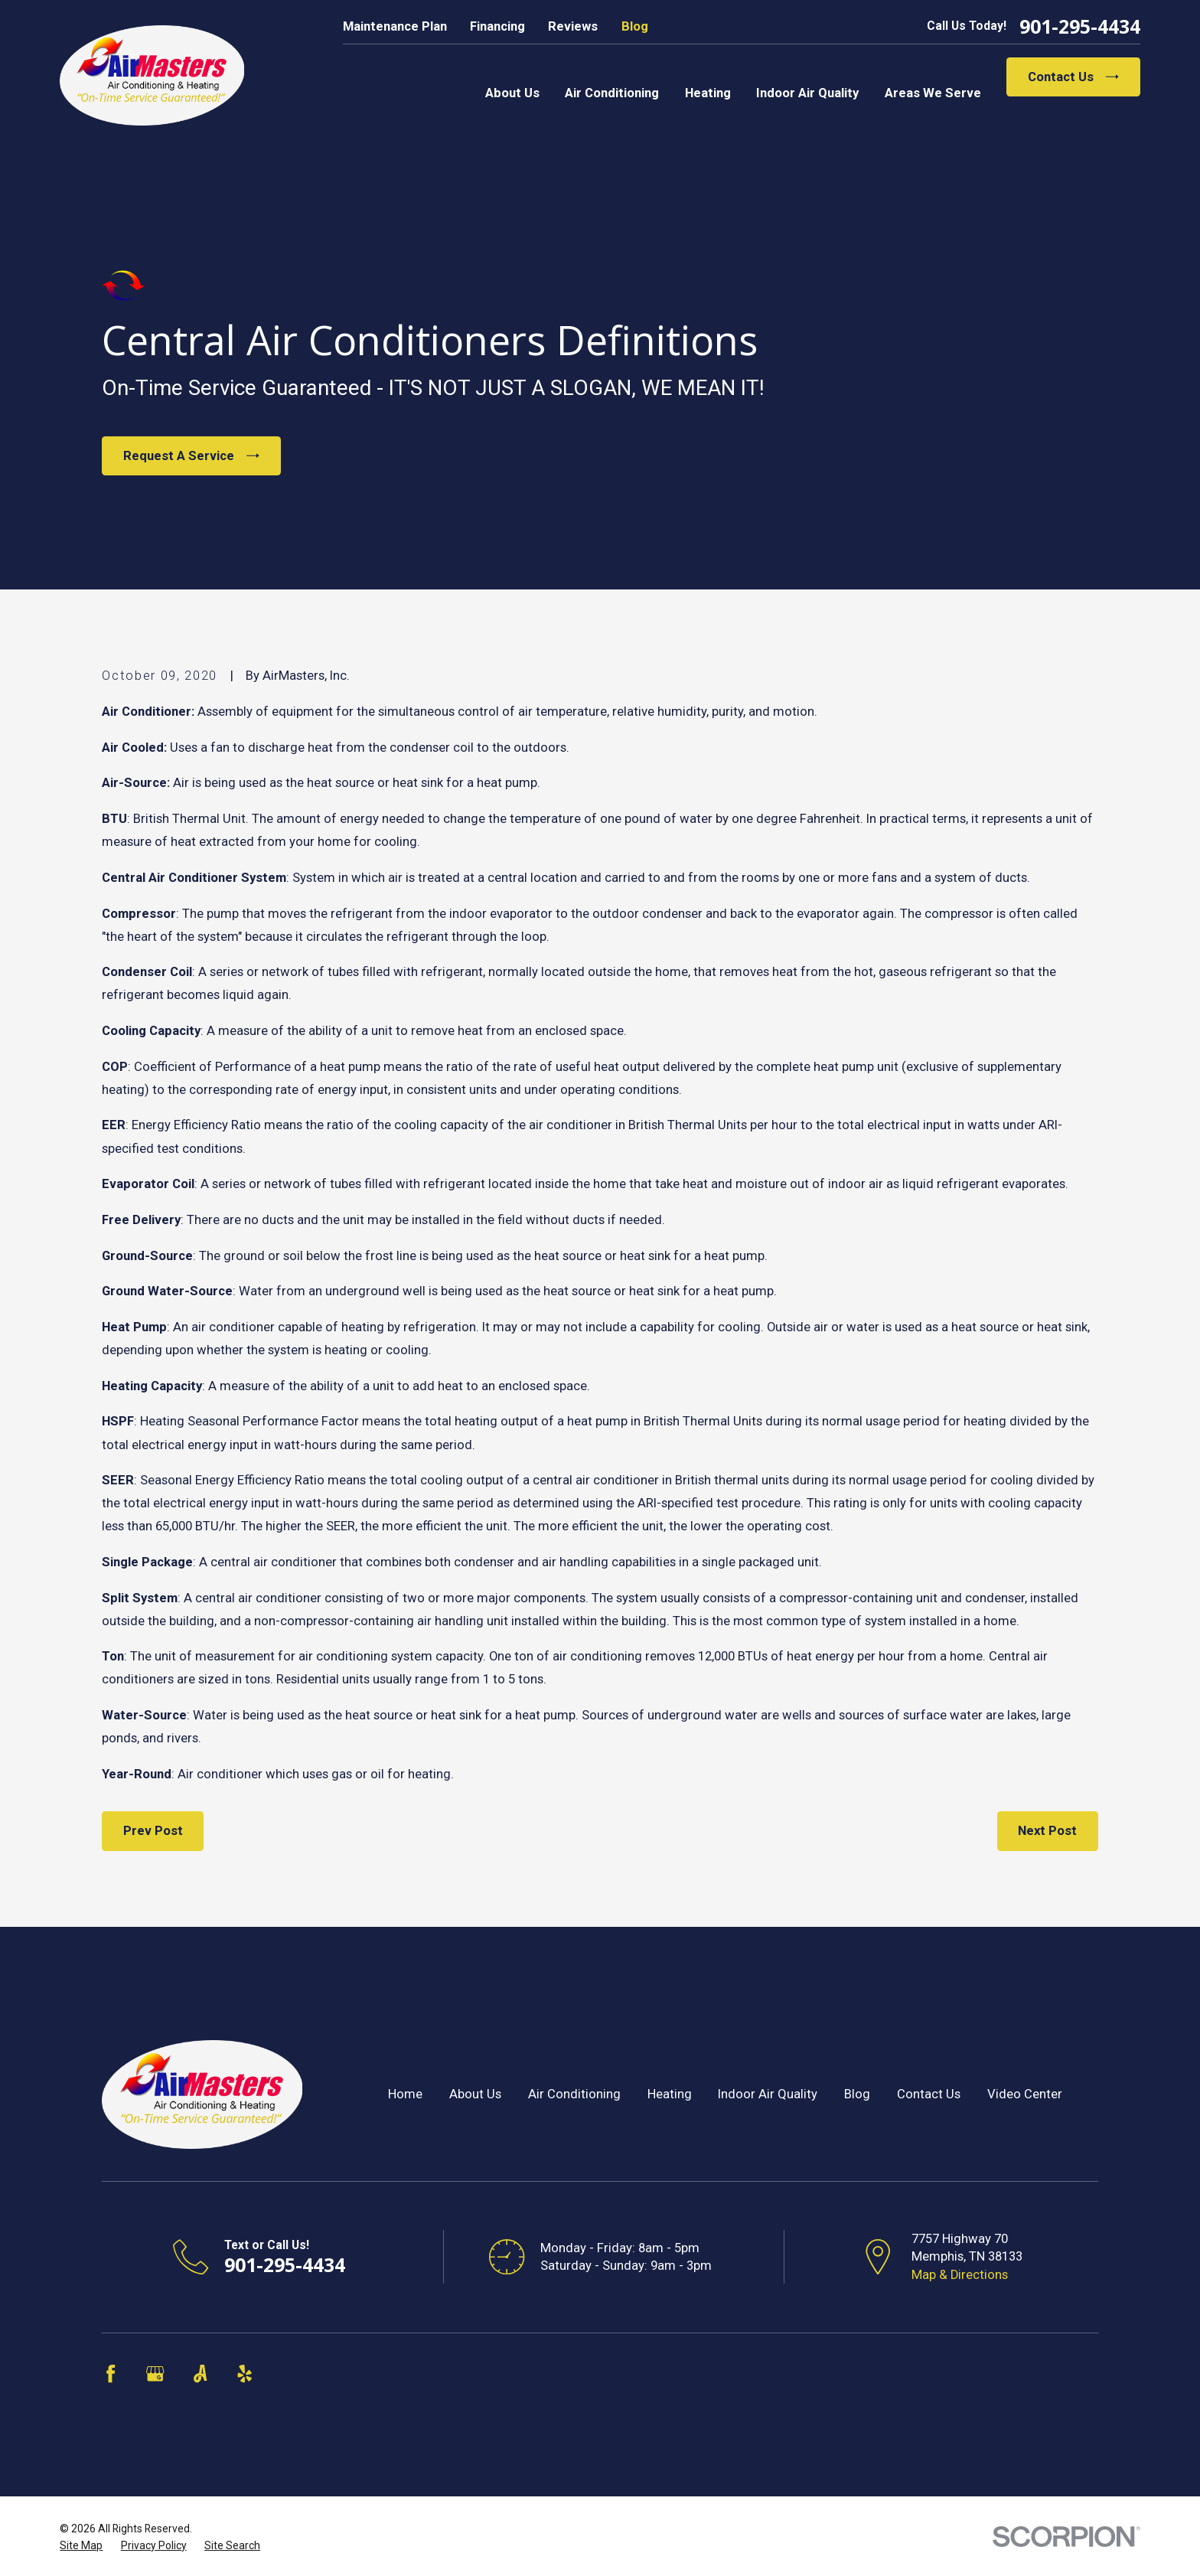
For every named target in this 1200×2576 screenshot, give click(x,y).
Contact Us (1073, 77)
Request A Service (191, 456)
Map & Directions (959, 2274)
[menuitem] (81, 2545)
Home (405, 2094)
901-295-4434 (1079, 26)
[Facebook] (110, 2373)
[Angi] (200, 2373)
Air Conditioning (574, 2094)
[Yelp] (244, 2373)
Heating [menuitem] (708, 93)
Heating (669, 2094)
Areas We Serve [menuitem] (933, 93)
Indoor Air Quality (767, 2094)
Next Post (1047, 1830)
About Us (475, 2094)
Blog (634, 26)
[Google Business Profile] (155, 2373)
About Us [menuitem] (512, 93)
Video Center (1024, 2094)
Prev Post (153, 1830)
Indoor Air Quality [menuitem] (807, 93)
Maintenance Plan (395, 26)
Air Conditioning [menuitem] (612, 93)
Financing (497, 26)
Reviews (573, 26)
